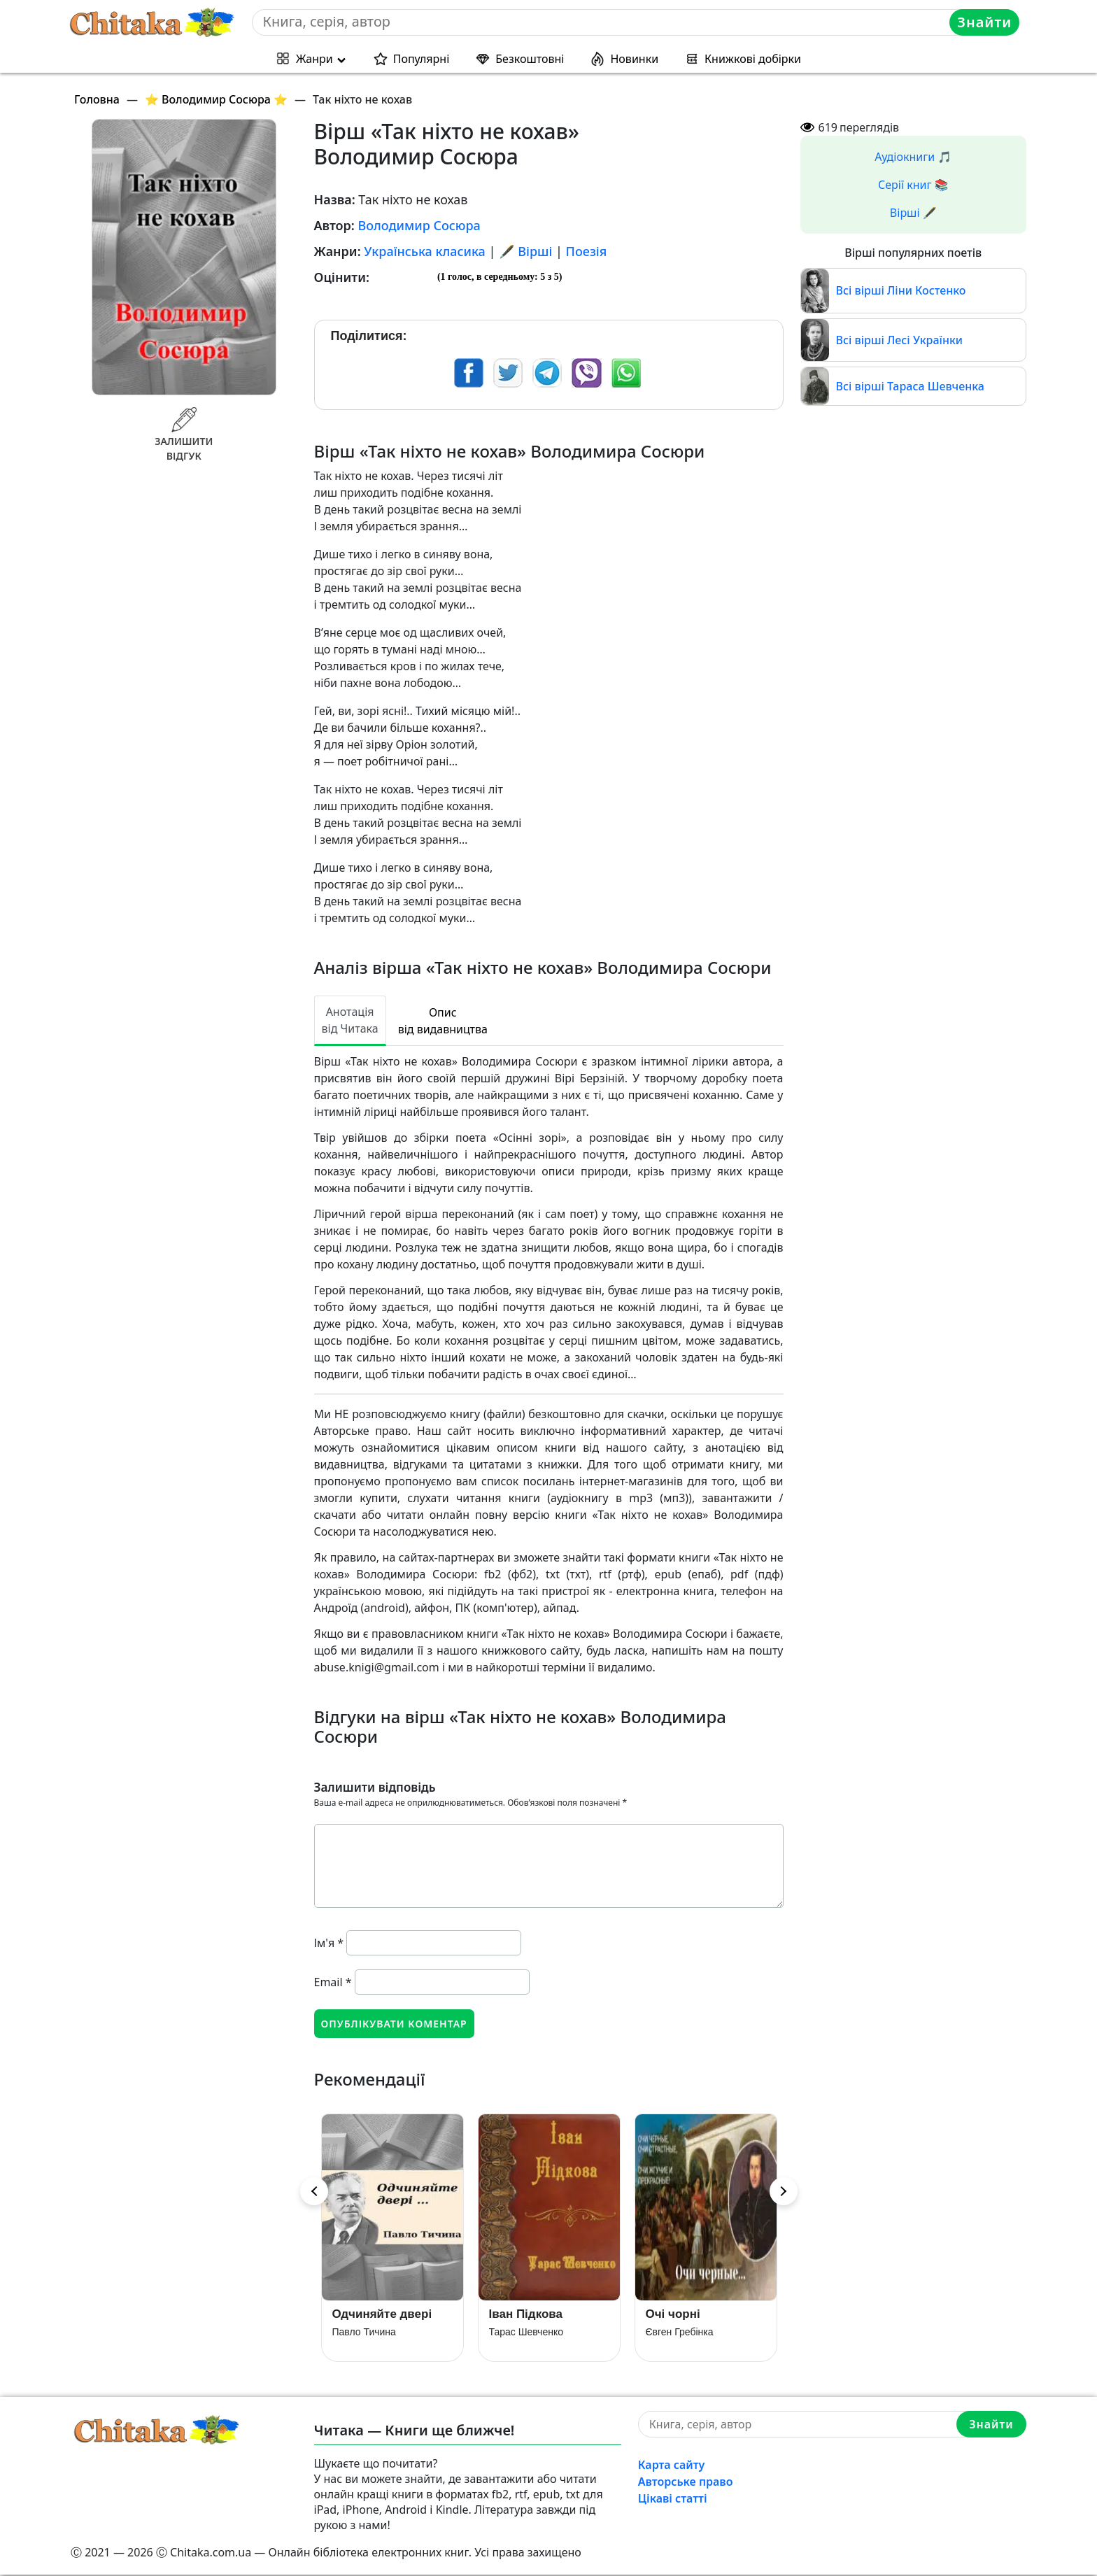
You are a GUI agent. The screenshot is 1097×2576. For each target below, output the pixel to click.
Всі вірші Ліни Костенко (901, 290)
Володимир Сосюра (419, 225)
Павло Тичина (364, 2333)
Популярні (421, 58)
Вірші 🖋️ (913, 212)
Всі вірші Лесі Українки (899, 340)
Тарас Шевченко (526, 2333)
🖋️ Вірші (525, 251)
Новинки (634, 58)
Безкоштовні (529, 58)
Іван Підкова (525, 2315)
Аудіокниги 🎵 (913, 156)
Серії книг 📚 (913, 184)
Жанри (314, 58)
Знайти (985, 22)
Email (333, 1982)
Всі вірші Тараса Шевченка (910, 386)
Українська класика (425, 251)
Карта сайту (671, 2466)
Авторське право (685, 2483)
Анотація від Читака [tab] (350, 1020)
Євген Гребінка (680, 2333)
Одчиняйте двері (382, 2315)
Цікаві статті (672, 2499)
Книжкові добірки (753, 58)
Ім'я (329, 1943)
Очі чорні (673, 2315)
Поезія (586, 251)
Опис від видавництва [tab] (443, 1021)
